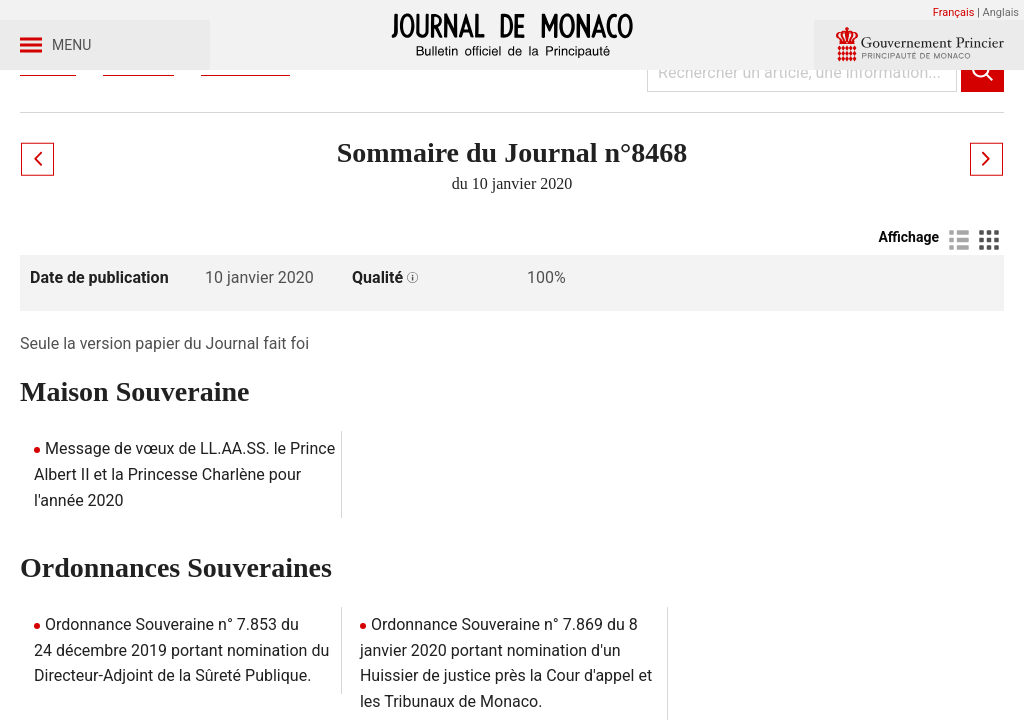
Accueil (48, 158)
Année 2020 (245, 158)
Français (954, 12)
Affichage (908, 331)
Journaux (138, 158)
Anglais (1001, 12)
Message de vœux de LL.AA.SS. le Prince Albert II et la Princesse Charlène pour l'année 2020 (184, 568)
